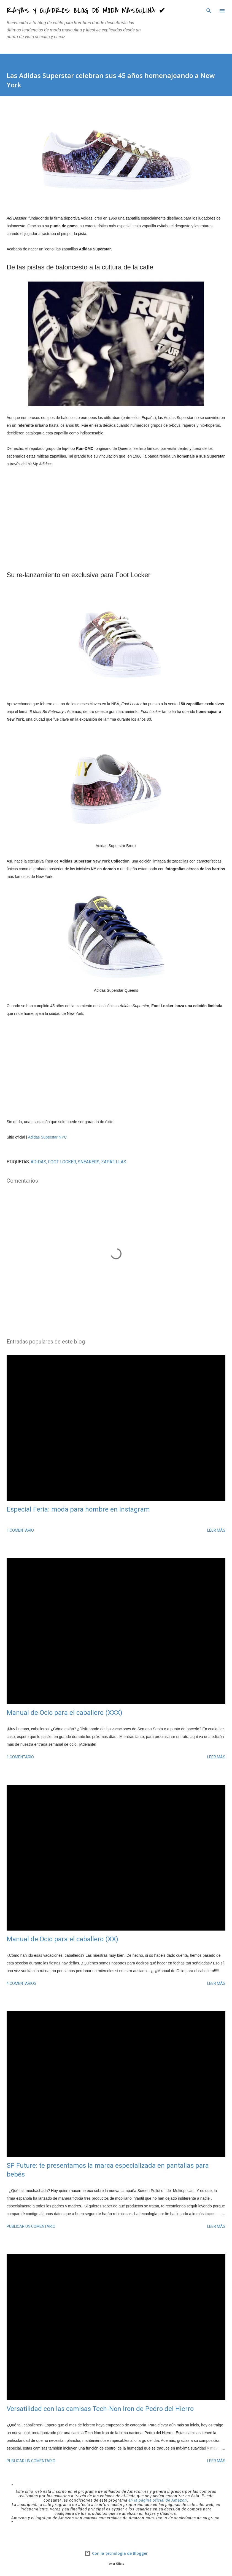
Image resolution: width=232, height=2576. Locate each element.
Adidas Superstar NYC (47, 1137)
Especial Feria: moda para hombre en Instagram (78, 1509)
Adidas (38, 1161)
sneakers (88, 1161)
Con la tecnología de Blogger (116, 2553)
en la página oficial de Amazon (157, 2500)
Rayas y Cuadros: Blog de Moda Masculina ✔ (86, 10)
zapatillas (113, 1161)
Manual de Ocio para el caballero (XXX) (64, 1713)
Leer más (216, 1530)
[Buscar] (209, 10)
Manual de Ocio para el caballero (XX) (62, 1939)
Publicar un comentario (31, 2226)
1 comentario (20, 1530)
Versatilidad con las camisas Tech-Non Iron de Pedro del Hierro (100, 2409)
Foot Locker (62, 1161)
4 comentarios (21, 1983)
